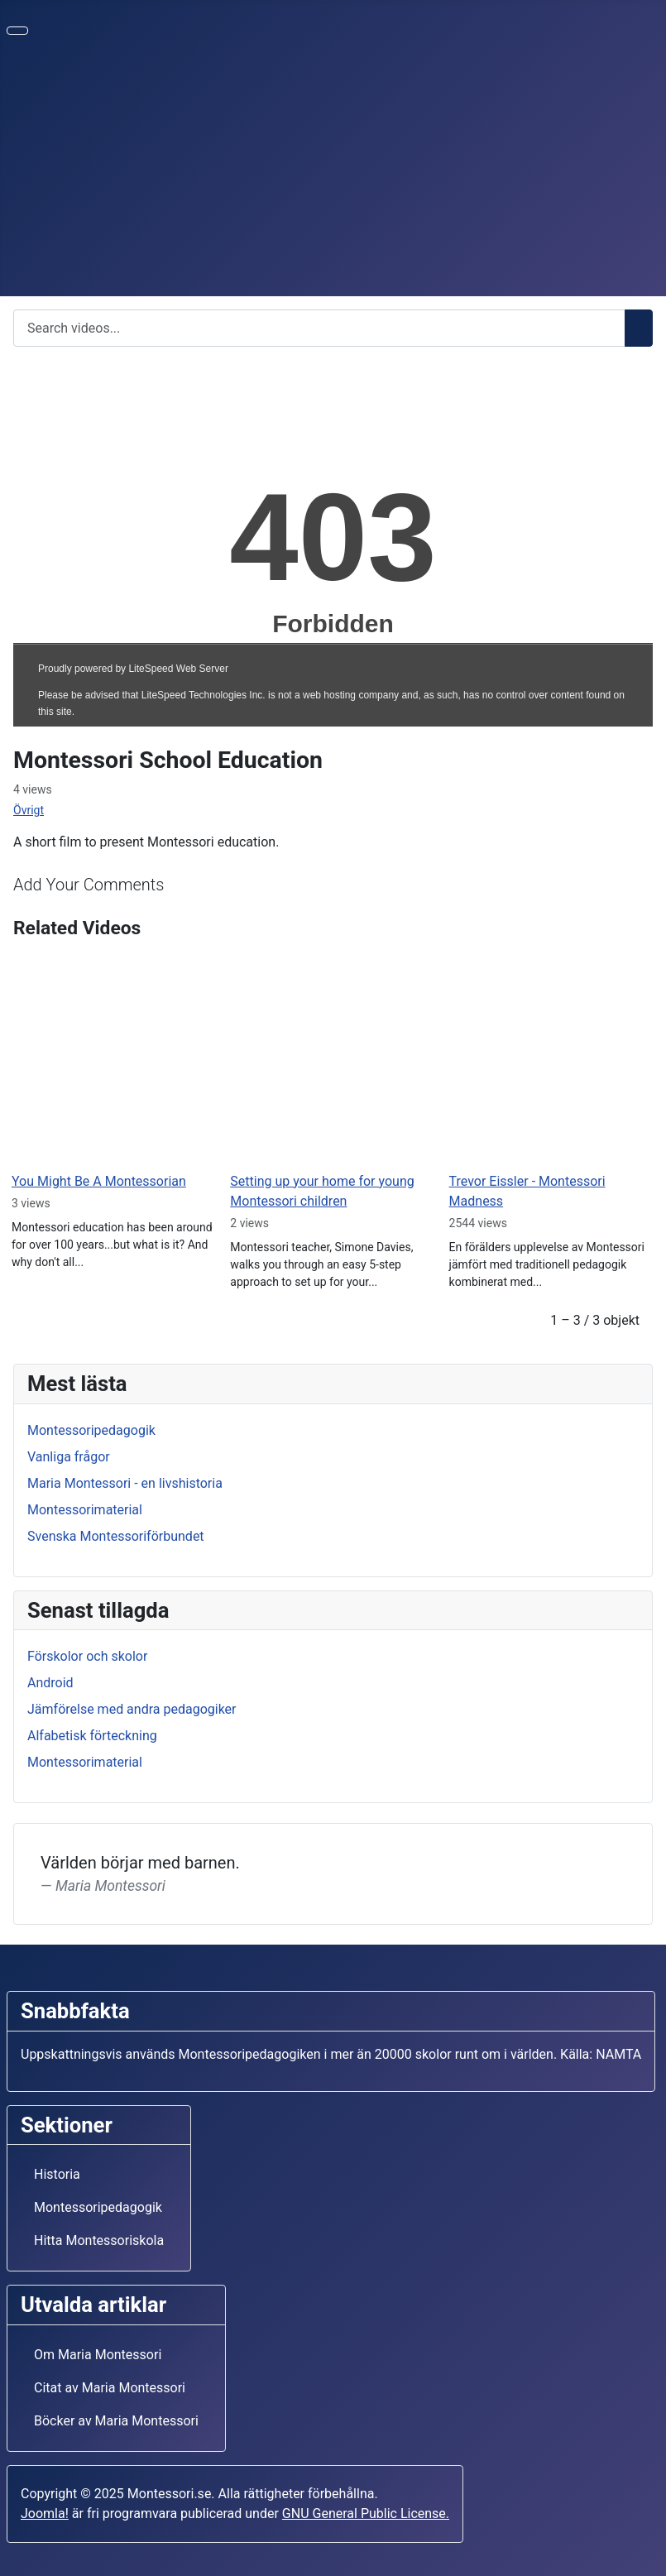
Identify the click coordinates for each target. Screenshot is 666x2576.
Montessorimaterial (84, 1510)
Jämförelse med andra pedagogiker (132, 1709)
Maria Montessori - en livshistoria (125, 1483)
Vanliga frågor (68, 1457)
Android (50, 1683)
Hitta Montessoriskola (99, 2240)
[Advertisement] (333, 172)
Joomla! (45, 2513)
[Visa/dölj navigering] (17, 30)
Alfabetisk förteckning (92, 1736)
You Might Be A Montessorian (99, 1181)
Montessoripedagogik (91, 1430)
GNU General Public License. (365, 2513)
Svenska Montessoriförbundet (115, 1536)
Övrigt (28, 810)
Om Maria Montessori (97, 2355)
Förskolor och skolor (87, 1656)
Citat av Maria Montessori (109, 2388)
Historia (57, 2174)
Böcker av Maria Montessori (116, 2421)
